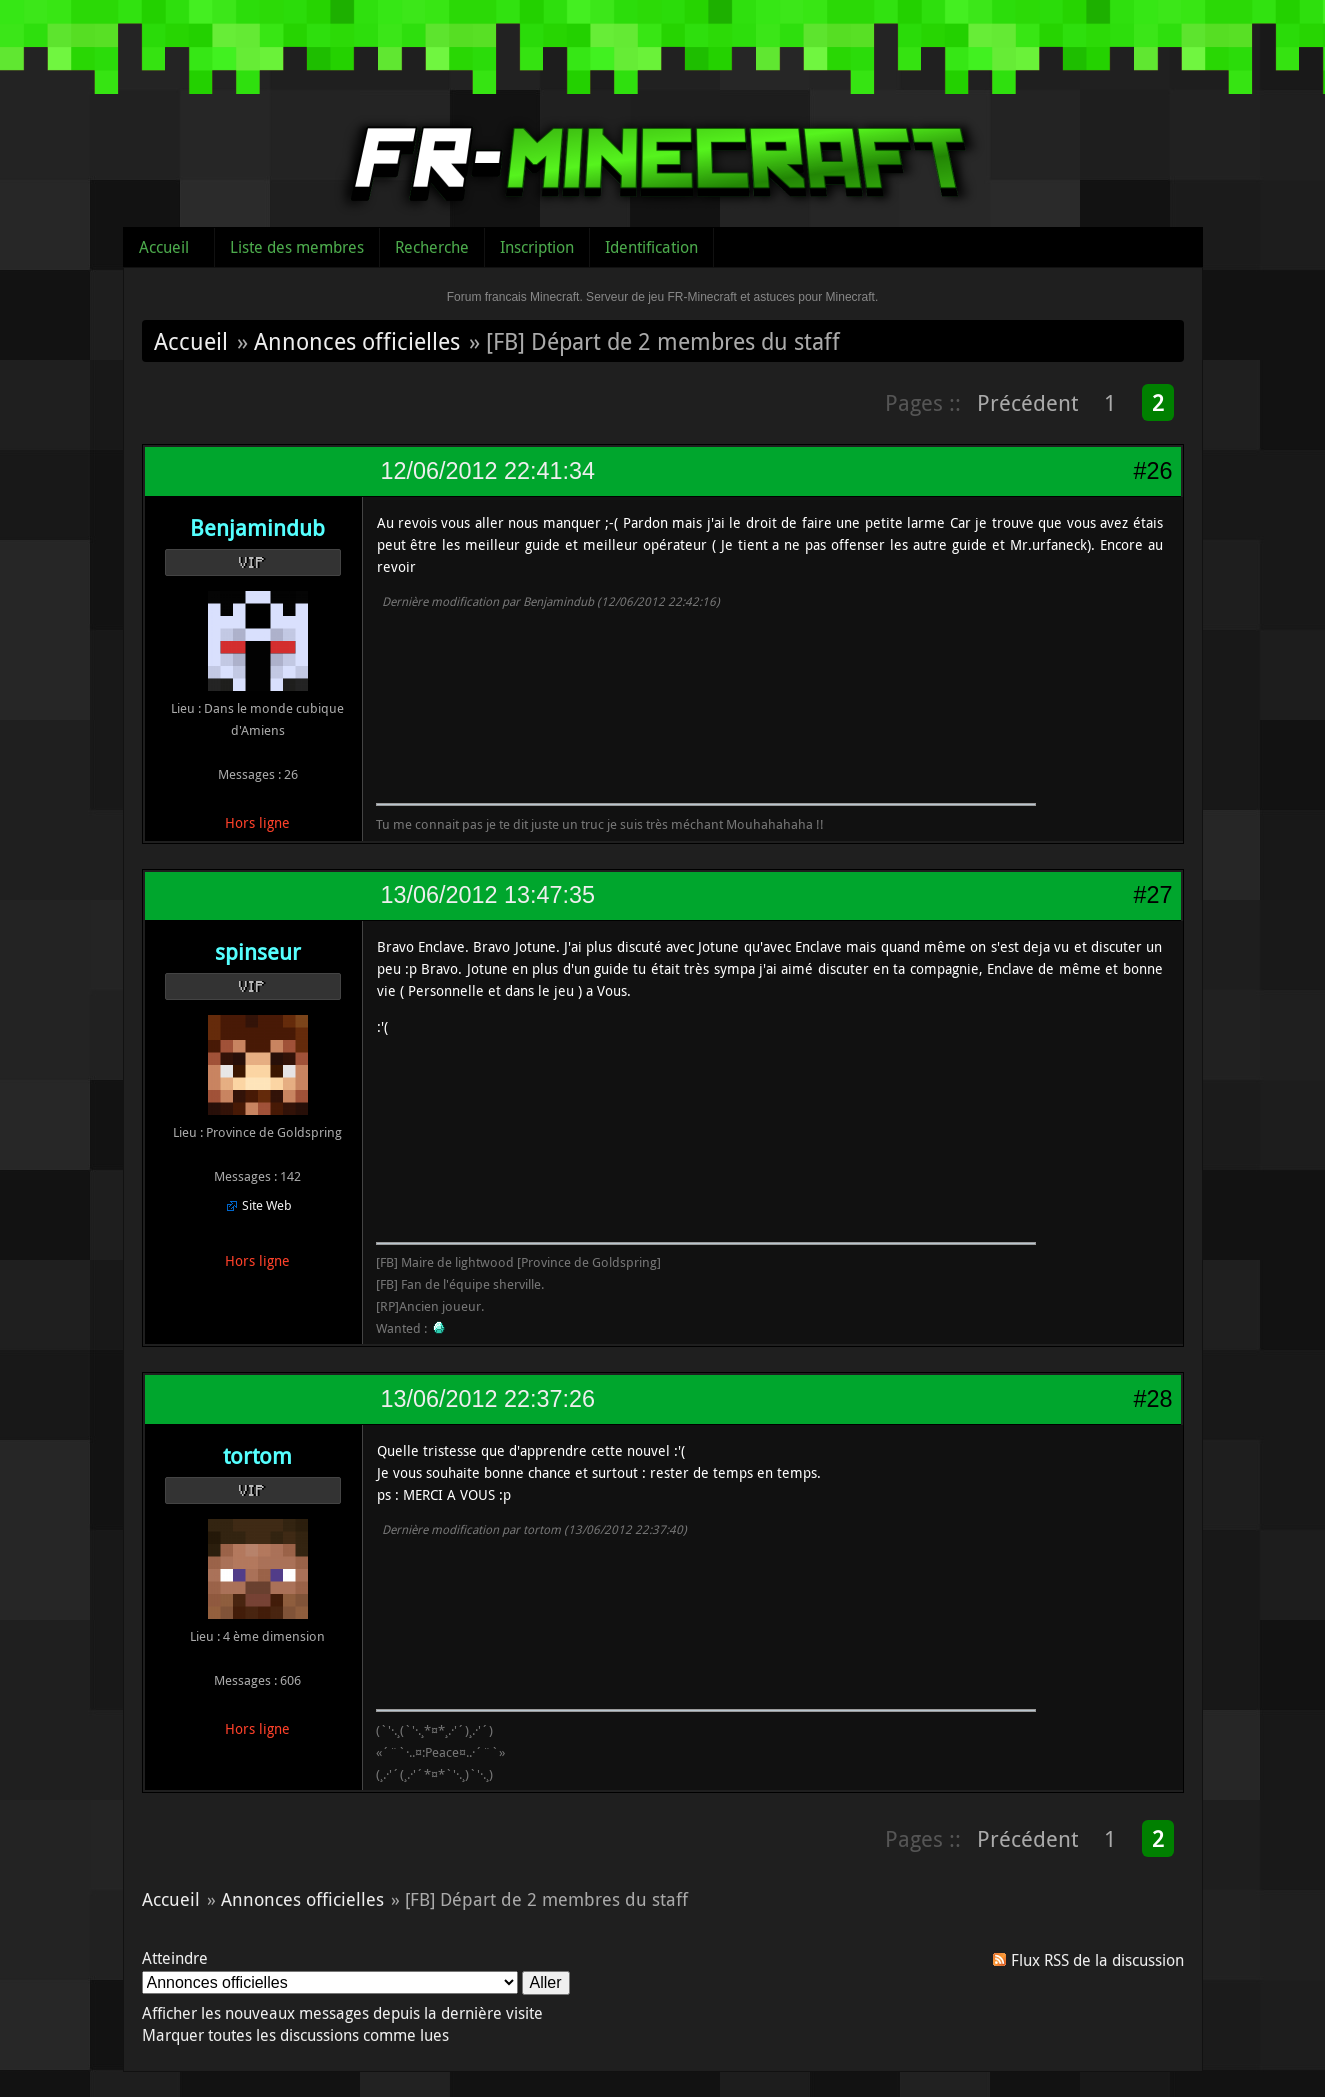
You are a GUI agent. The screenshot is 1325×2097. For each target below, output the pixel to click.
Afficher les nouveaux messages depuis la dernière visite (342, 2013)
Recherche (432, 247)
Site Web (267, 1205)
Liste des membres (297, 247)
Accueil (164, 247)
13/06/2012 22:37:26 (488, 1399)
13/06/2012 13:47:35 (488, 895)
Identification (651, 247)
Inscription (537, 247)
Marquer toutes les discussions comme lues (295, 2035)
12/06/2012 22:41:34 (488, 471)
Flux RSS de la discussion (1097, 1960)
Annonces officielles (357, 341)
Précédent (1027, 402)
